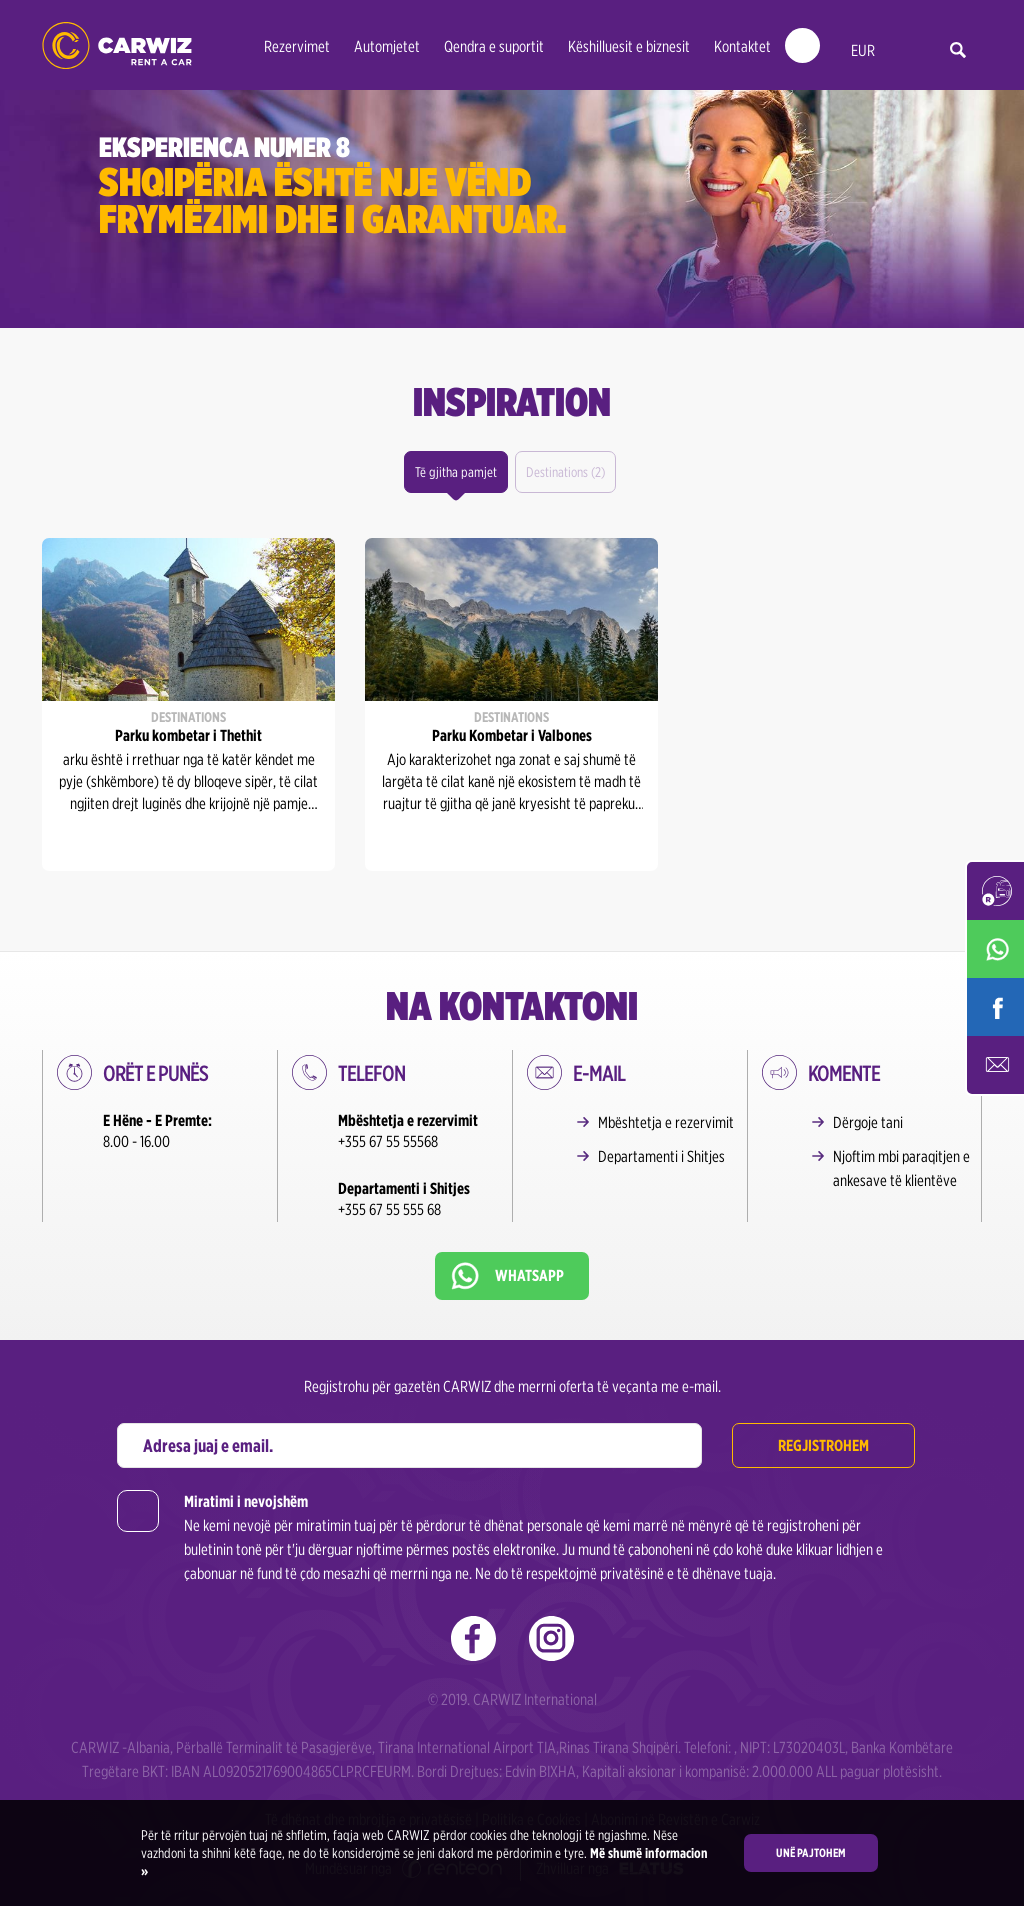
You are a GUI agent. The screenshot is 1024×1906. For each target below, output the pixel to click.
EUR (863, 50)
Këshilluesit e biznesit (629, 46)
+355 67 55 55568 (388, 1141)
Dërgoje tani (868, 1122)
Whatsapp (529, 1275)
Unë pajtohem (811, 1852)
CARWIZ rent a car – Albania (117, 45)
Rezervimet (297, 46)
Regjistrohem (823, 1445)
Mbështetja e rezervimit (666, 1122)
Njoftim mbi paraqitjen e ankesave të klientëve (901, 1168)
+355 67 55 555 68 (389, 1209)
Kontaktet (742, 46)
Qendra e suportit (494, 46)
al (904, 51)
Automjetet (387, 46)
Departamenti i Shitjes (661, 1156)
